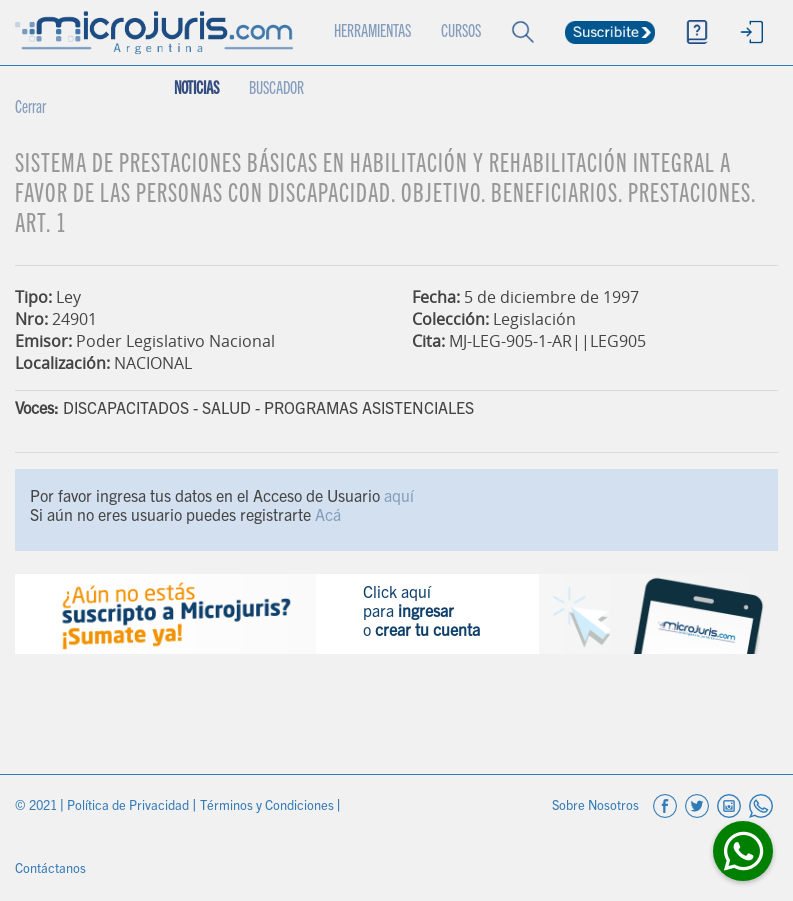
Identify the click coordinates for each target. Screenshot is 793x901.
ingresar (426, 613)
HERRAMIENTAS (372, 33)
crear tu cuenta (427, 632)
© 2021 (37, 807)
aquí (399, 498)
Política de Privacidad (129, 807)
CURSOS (461, 33)
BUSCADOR (276, 90)
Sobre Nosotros (597, 807)
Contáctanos (50, 870)
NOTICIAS (196, 90)
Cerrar (30, 109)
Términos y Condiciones (268, 807)
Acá (328, 517)
